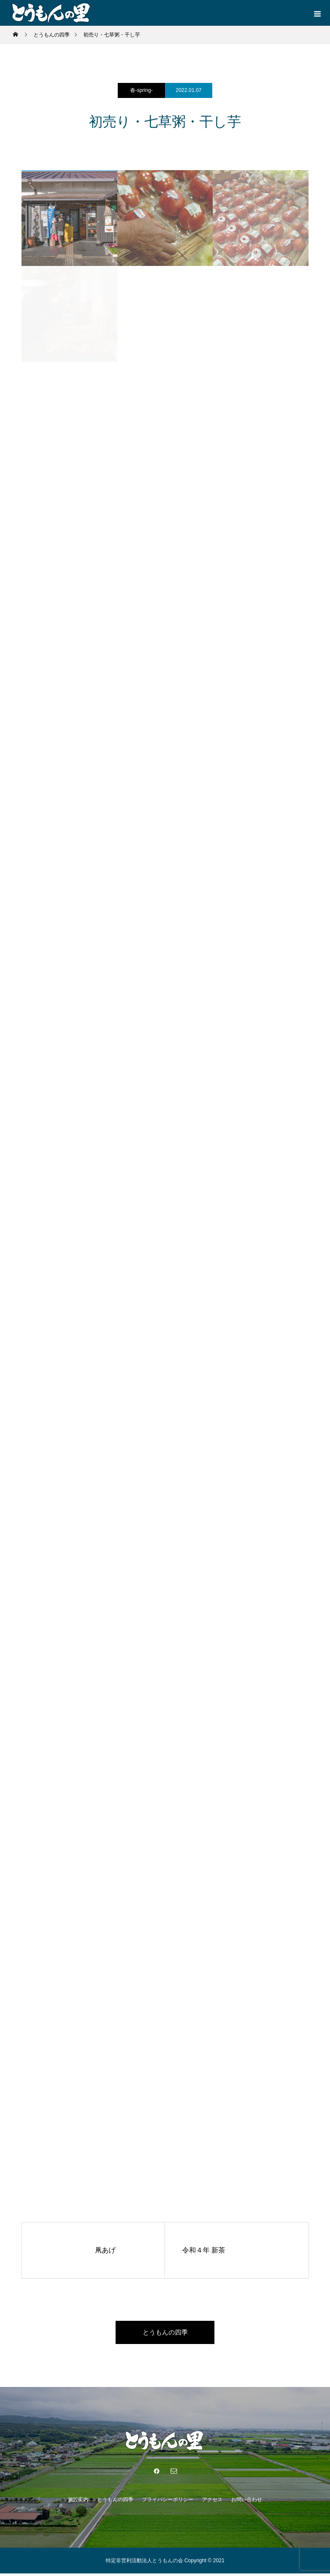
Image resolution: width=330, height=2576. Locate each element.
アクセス (212, 2502)
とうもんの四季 (165, 2333)
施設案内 (78, 2502)
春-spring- (141, 90)
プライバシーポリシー (167, 2502)
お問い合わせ (246, 2502)
